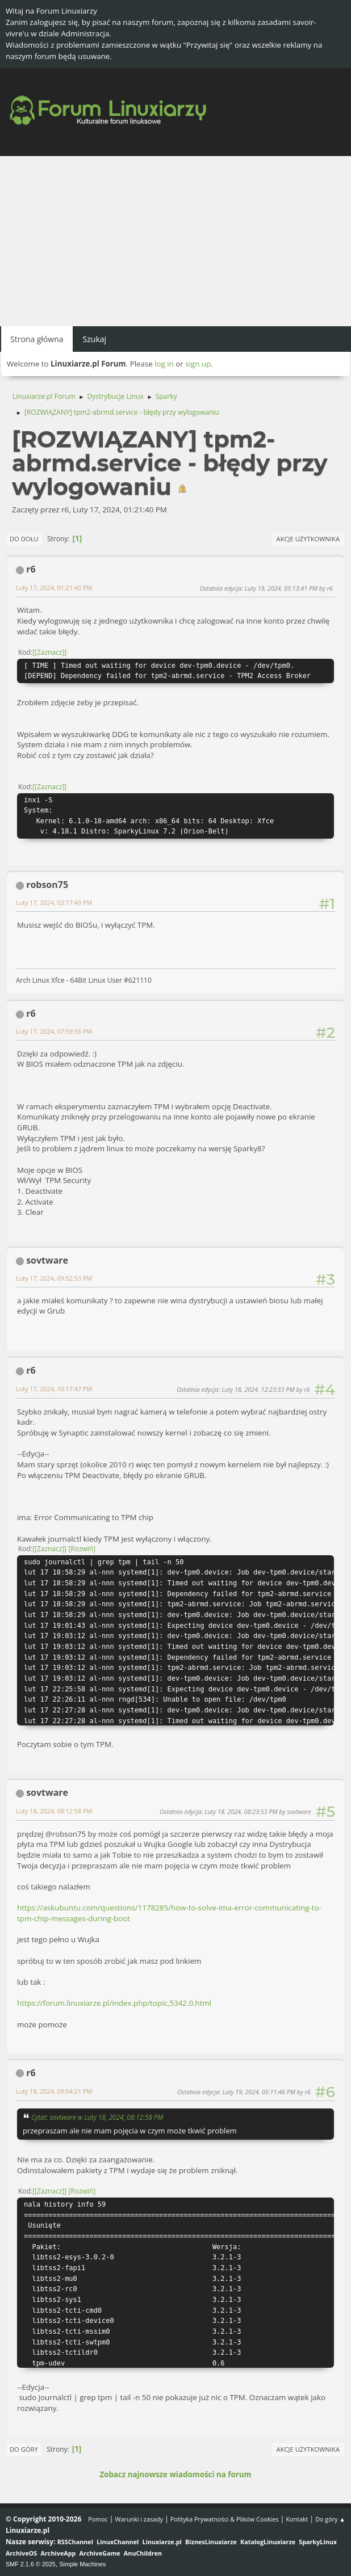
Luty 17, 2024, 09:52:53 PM (54, 1278)
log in (164, 364)
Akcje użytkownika (308, 538)
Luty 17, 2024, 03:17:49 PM (54, 902)
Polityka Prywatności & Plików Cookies (224, 2519)
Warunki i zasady (139, 2519)
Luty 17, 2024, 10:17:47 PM (54, 1388)
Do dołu (24, 538)
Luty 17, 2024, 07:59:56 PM (54, 1031)
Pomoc (98, 2519)
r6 (30, 569)
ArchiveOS (21, 2553)
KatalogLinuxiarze (267, 2541)
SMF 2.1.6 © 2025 (31, 2564)
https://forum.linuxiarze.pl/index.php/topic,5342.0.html (114, 2003)
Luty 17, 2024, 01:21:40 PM (54, 587)
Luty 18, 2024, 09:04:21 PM (54, 2091)
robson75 (47, 884)
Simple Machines (82, 2564)
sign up (198, 364)
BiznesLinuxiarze (211, 2541)
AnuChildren (143, 2553)
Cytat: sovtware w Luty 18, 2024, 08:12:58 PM (97, 2117)
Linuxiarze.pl (162, 2541)
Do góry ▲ (330, 2519)
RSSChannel (75, 2541)
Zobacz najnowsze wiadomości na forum (175, 2474)
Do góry (24, 2449)
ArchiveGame (100, 2553)
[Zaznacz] (49, 652)
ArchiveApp (58, 2553)
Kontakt (297, 2519)
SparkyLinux (318, 2541)
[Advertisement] (175, 241)
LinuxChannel (118, 2541)
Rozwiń (81, 1549)
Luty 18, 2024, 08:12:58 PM (54, 1811)
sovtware (47, 1260)
